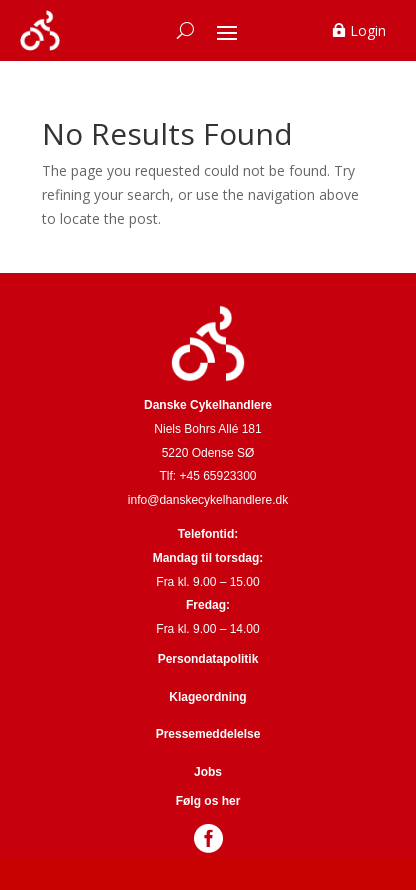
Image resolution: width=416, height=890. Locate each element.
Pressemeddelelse (208, 734)
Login (368, 30)
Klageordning (207, 697)
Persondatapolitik (208, 659)
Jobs (208, 772)
